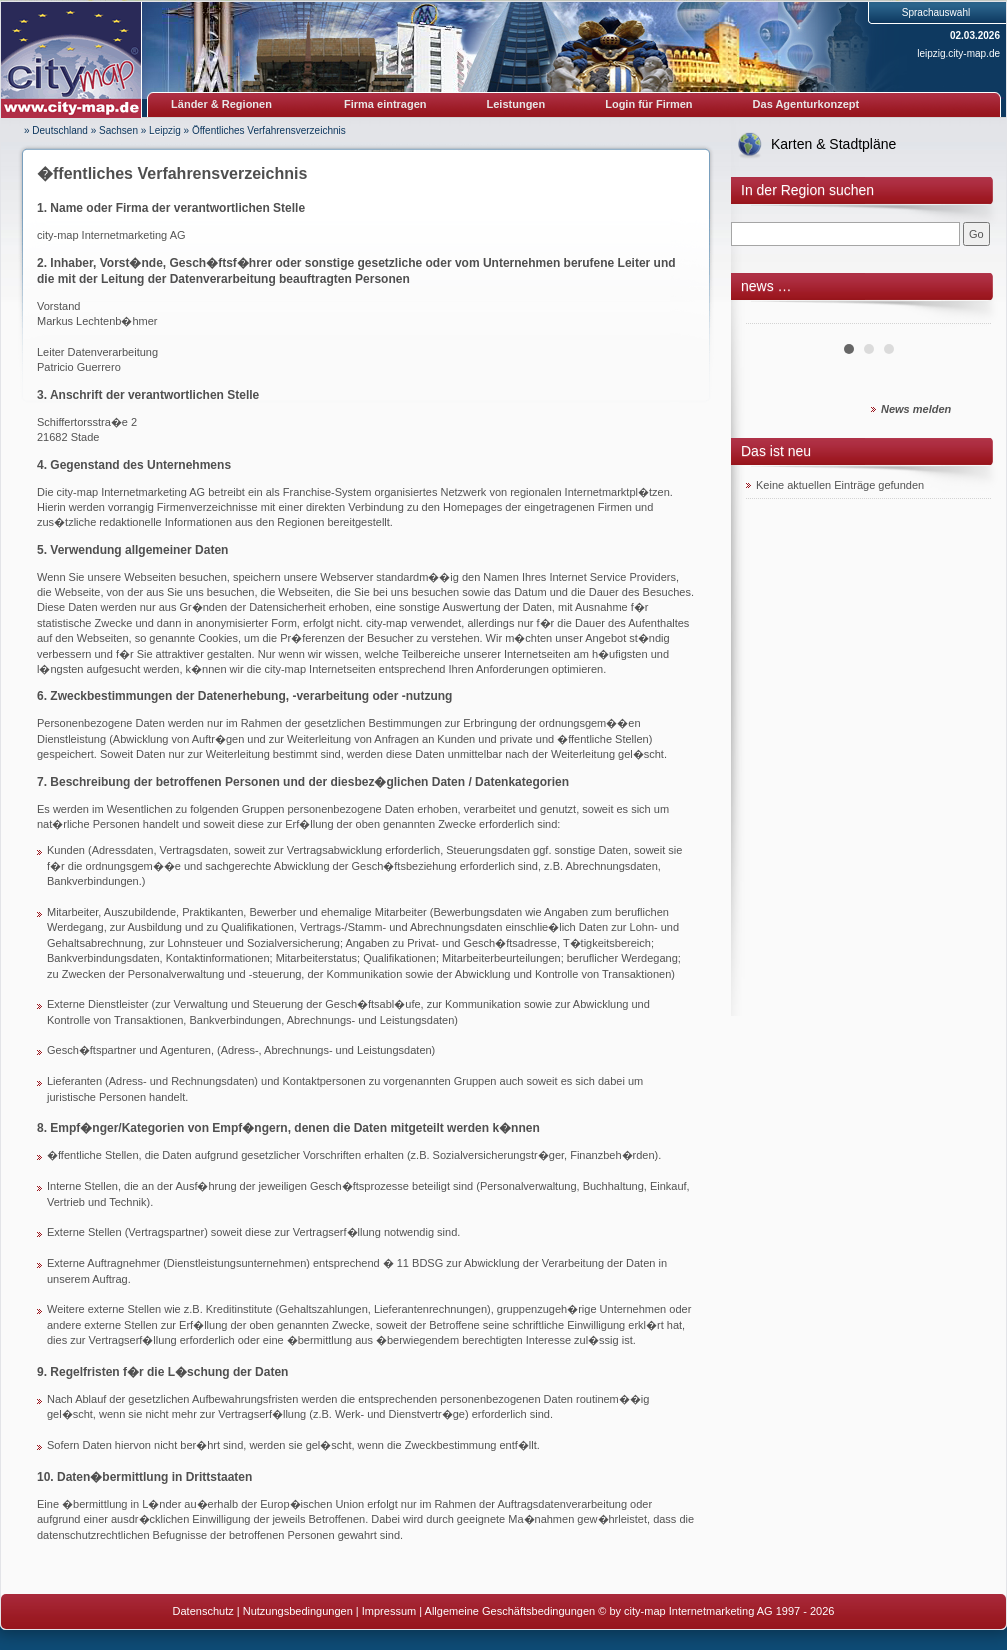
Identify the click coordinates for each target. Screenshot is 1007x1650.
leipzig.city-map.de (958, 53)
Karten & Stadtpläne (833, 144)
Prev (772, 316)
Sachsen (118, 130)
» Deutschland (56, 130)
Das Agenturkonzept (806, 104)
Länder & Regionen (221, 104)
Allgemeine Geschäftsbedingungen (510, 1611)
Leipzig (165, 130)
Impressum (389, 1611)
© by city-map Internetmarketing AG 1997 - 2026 (716, 1611)
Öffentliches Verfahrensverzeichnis (269, 130)
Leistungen (516, 104)
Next (965, 316)
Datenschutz (203, 1611)
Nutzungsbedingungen (298, 1611)
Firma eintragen (385, 104)
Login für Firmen (648, 104)
